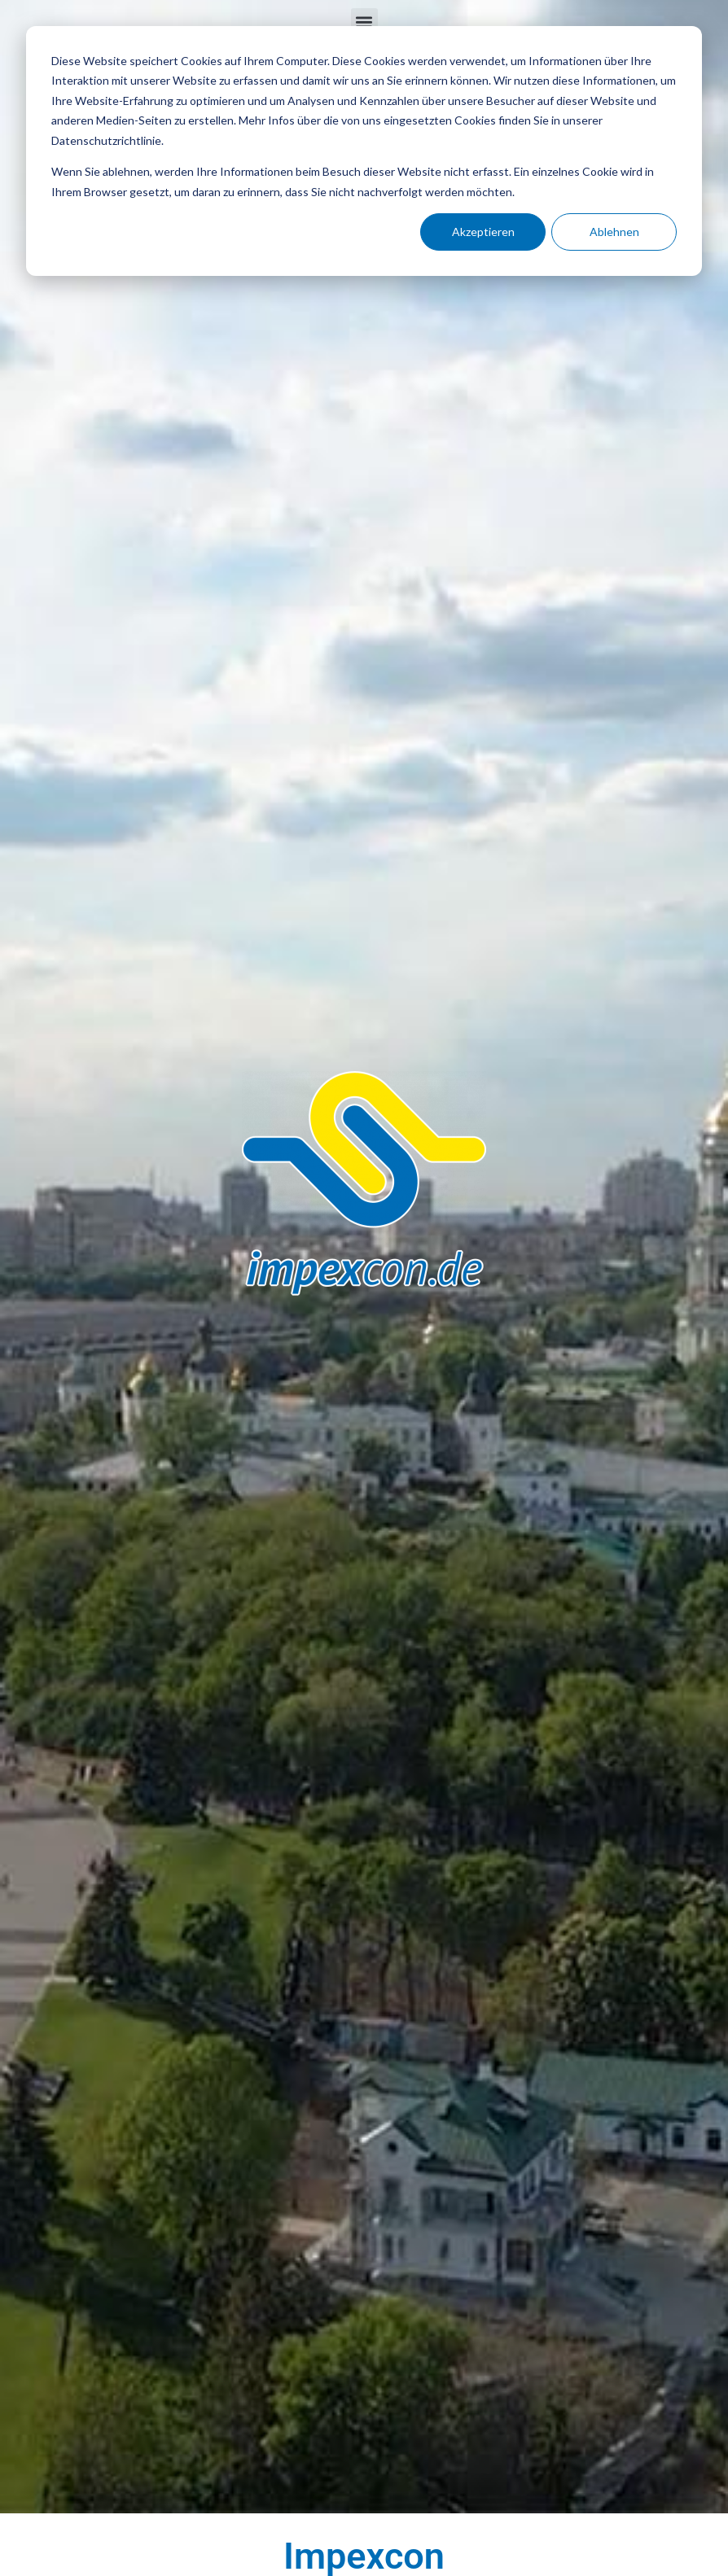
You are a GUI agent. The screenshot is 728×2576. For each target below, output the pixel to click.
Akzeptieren (483, 231)
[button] (364, 21)
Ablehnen (614, 231)
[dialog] (364, 151)
